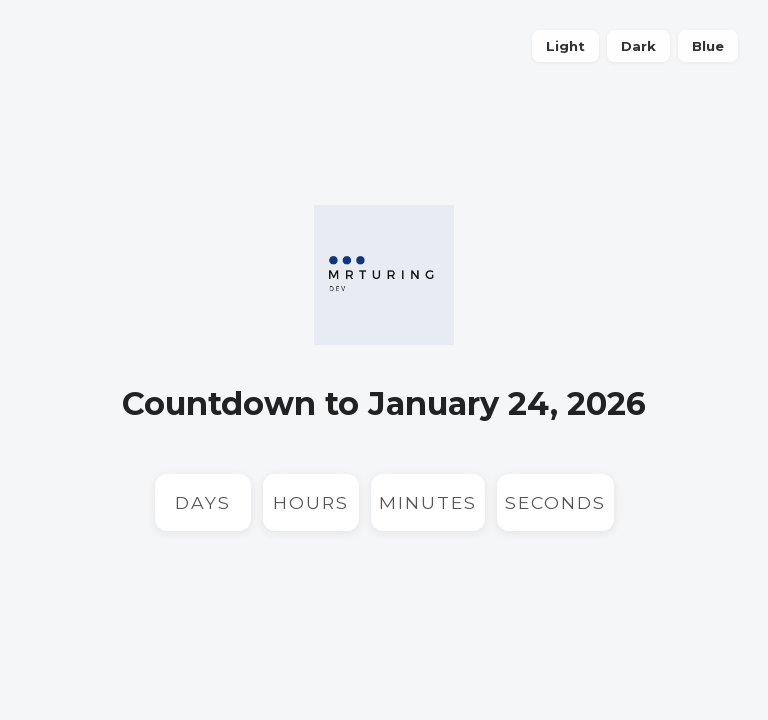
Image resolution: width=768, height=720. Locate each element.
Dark (638, 46)
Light (565, 46)
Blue (708, 46)
